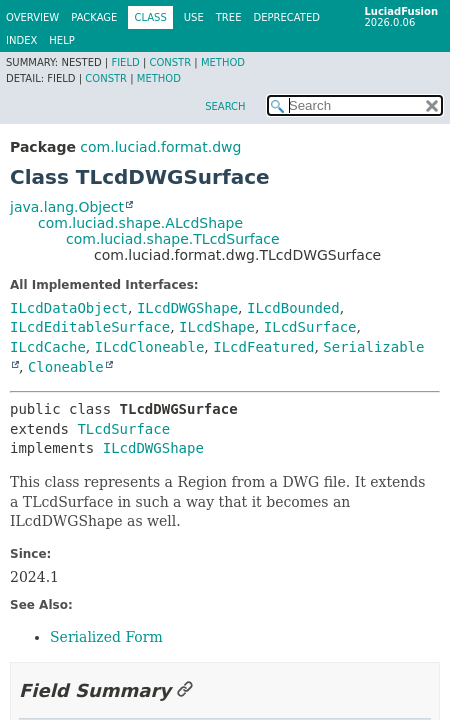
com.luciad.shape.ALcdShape (140, 223)
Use (194, 17)
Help (61, 40)
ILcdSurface (310, 327)
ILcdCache (48, 347)
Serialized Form (106, 637)
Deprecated (286, 17)
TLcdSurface (123, 429)
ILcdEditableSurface (90, 327)
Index (21, 40)
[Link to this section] (185, 690)
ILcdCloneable (150, 347)
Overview (32, 17)
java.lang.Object (67, 207)
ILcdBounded (293, 308)
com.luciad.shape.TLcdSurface (173, 239)
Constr (170, 62)
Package (94, 17)
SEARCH (225, 106)
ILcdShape (217, 327)
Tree (229, 17)
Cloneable (66, 367)
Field (125, 62)
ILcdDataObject (69, 308)
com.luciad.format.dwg (160, 147)
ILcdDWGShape (187, 308)
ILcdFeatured (263, 347)
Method (223, 62)
